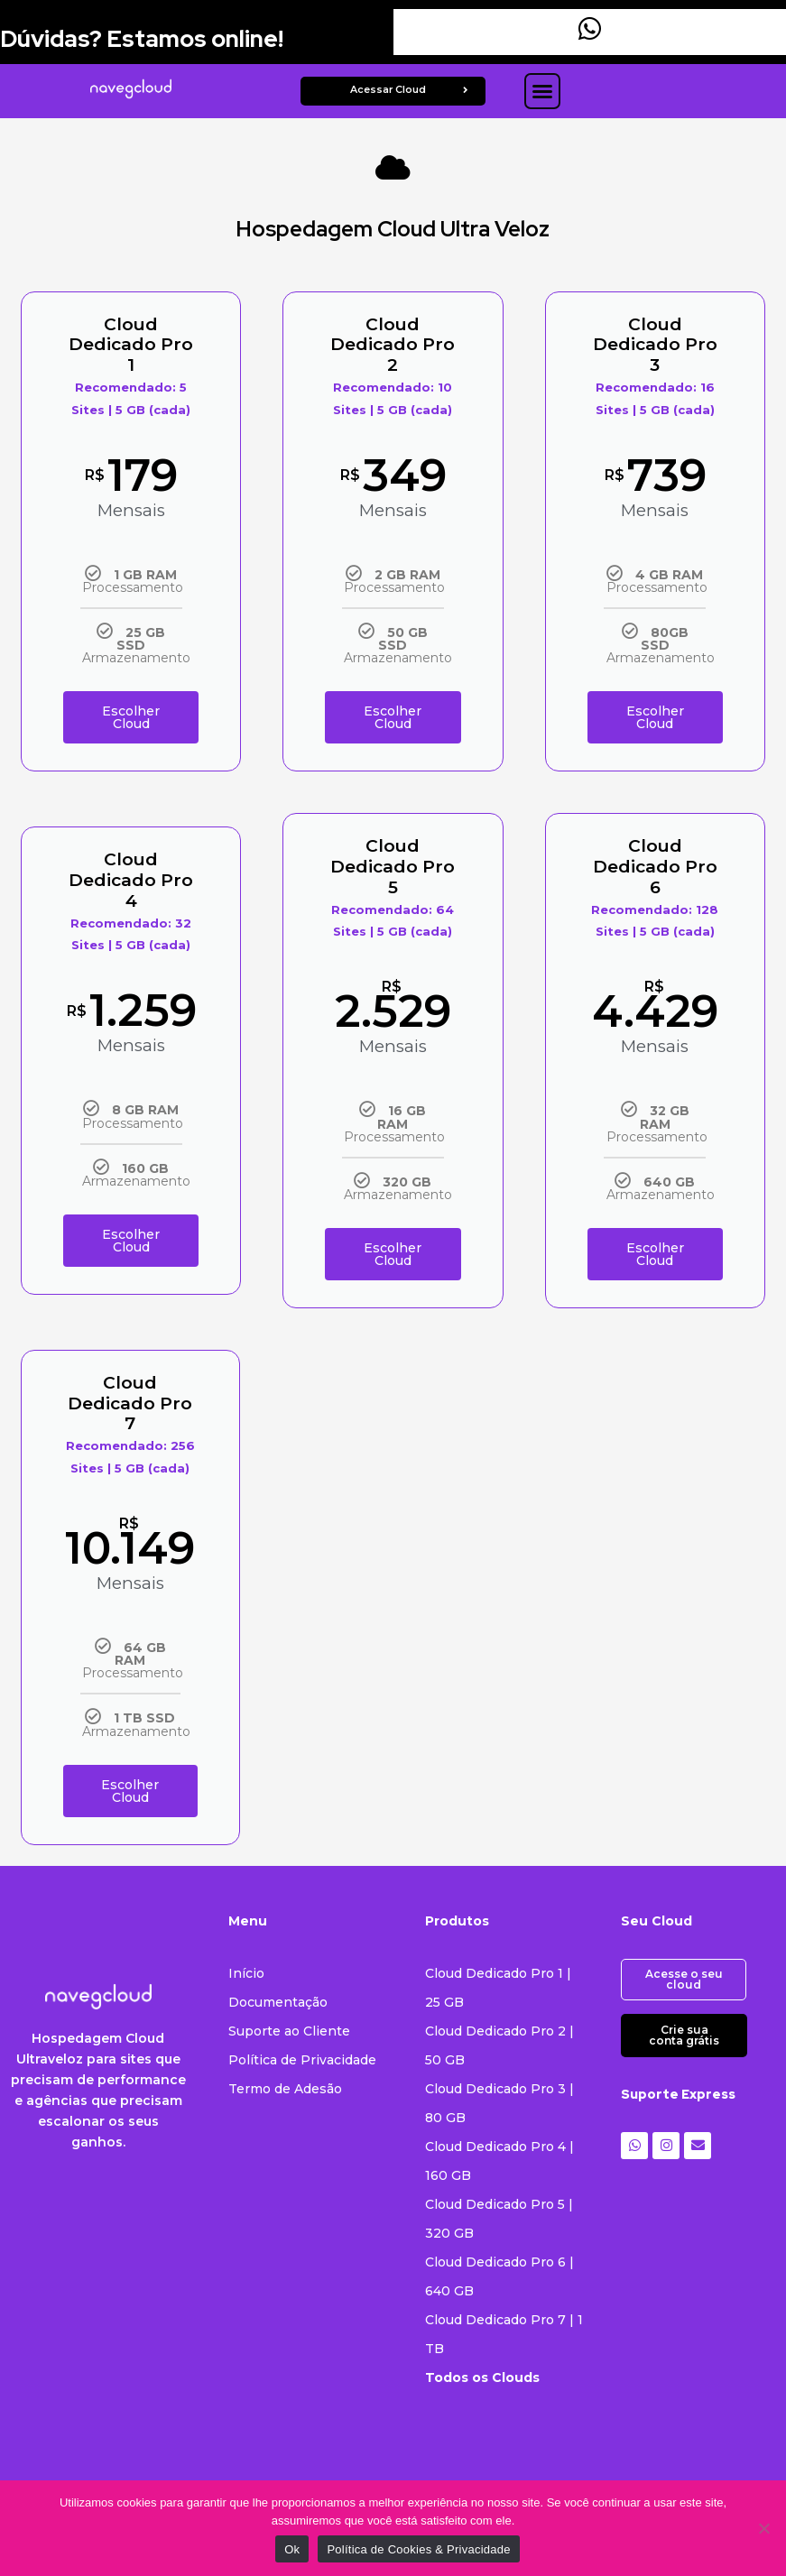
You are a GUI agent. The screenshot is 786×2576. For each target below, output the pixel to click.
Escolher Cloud (131, 711)
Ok (292, 2549)
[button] (542, 91)
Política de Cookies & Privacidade (418, 2549)
